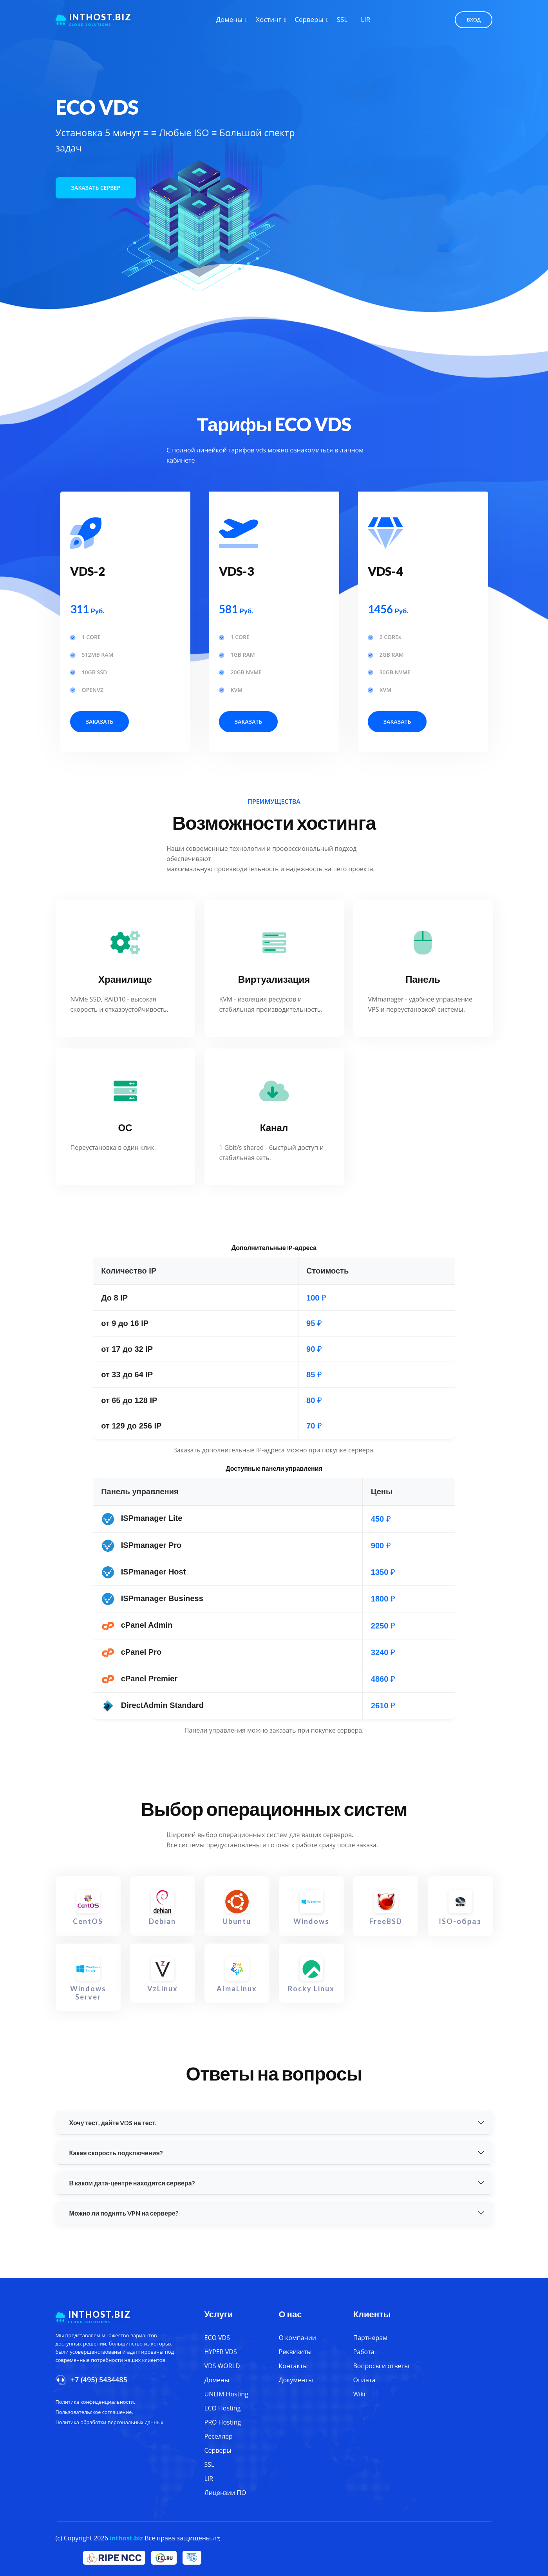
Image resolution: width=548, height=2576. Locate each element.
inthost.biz (126, 2538)
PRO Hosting (222, 2422)
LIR (366, 19)
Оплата (364, 2380)
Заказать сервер (95, 187)
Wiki (359, 2394)
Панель (422, 979)
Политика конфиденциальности (95, 2401)
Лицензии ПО (225, 2492)
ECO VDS (217, 2337)
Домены (229, 19)
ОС (125, 1127)
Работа (363, 2351)
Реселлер (218, 2436)
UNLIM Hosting (226, 2394)
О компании (298, 2337)
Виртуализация (274, 979)
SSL (342, 19)
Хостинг (269, 19)
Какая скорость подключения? (116, 2152)
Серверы (309, 19)
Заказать (100, 721)
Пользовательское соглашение (94, 2412)
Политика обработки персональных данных (109, 2422)
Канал (274, 1127)
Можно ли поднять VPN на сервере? (124, 2213)
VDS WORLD (222, 2366)
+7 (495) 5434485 (99, 2379)
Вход (474, 19)
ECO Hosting (222, 2408)
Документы (296, 2380)
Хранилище (125, 979)
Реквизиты (295, 2351)
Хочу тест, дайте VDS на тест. (113, 2122)
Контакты (293, 2366)
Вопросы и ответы (381, 2366)
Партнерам (370, 2337)
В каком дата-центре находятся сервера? (132, 2183)
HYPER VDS (220, 2351)
